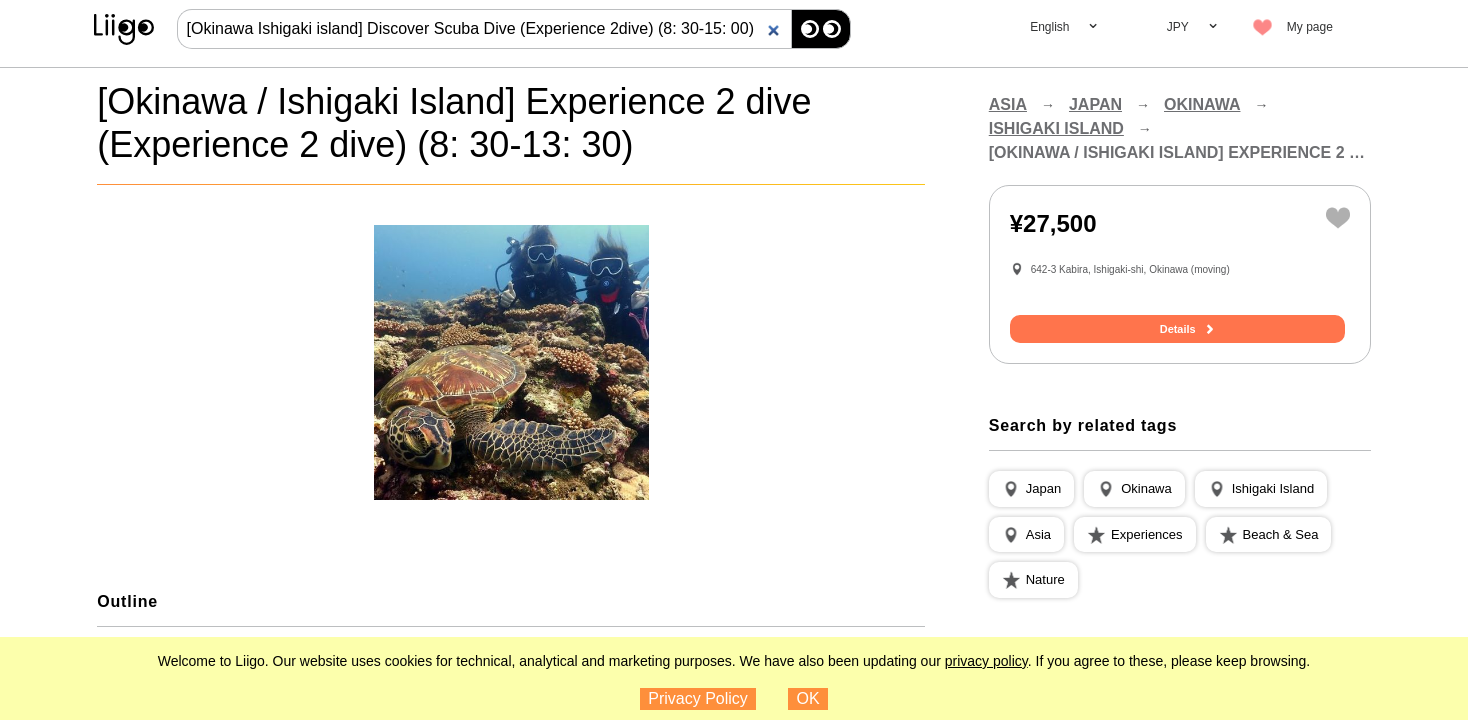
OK (808, 698)
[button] (1031, 490)
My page (1310, 27)
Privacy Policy (698, 698)
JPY (1178, 27)
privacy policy (986, 661)
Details (1180, 330)
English (1049, 27)
